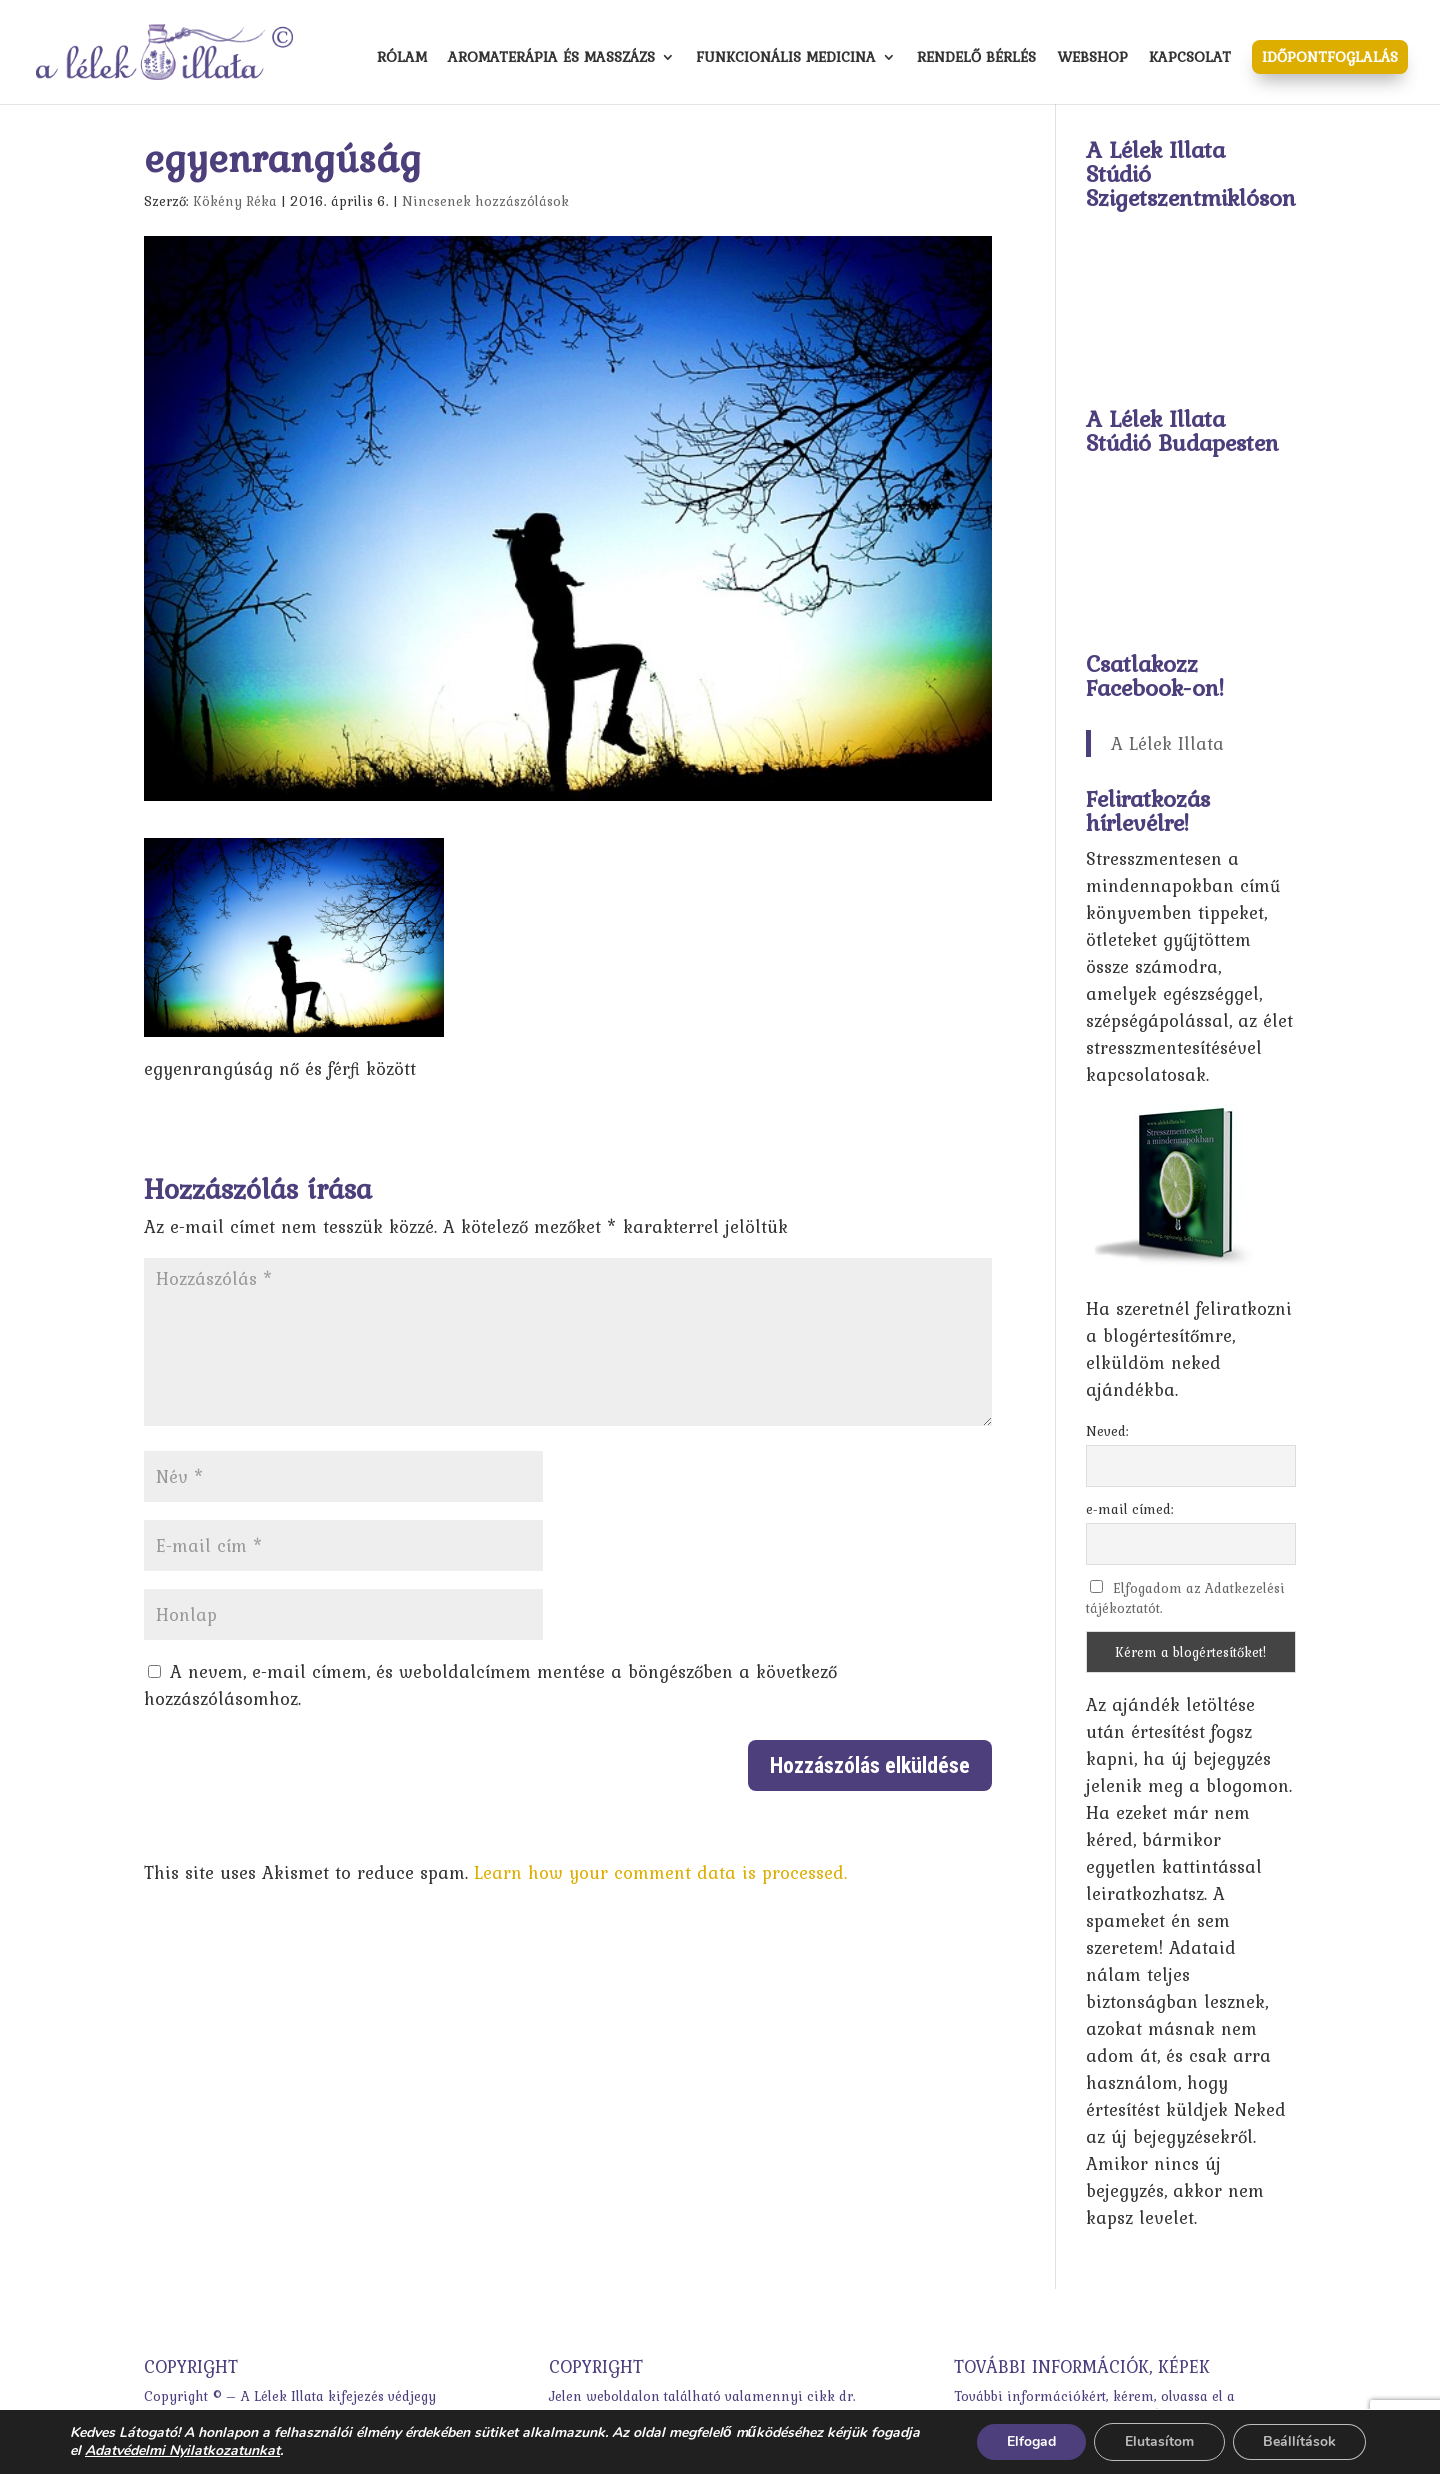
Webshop (1092, 59)
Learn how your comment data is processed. (660, 1872)
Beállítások (1299, 2441)
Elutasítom (1159, 2441)
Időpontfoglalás (1330, 57)
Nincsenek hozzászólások (485, 201)
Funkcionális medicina (786, 59)
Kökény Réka (235, 201)
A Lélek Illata (1167, 743)
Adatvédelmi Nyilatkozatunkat (182, 2450)
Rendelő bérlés (976, 59)
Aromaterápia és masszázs (551, 59)
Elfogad (1031, 2441)
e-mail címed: (1130, 1509)
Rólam (402, 59)
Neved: (1107, 1431)
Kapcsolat (1190, 59)
